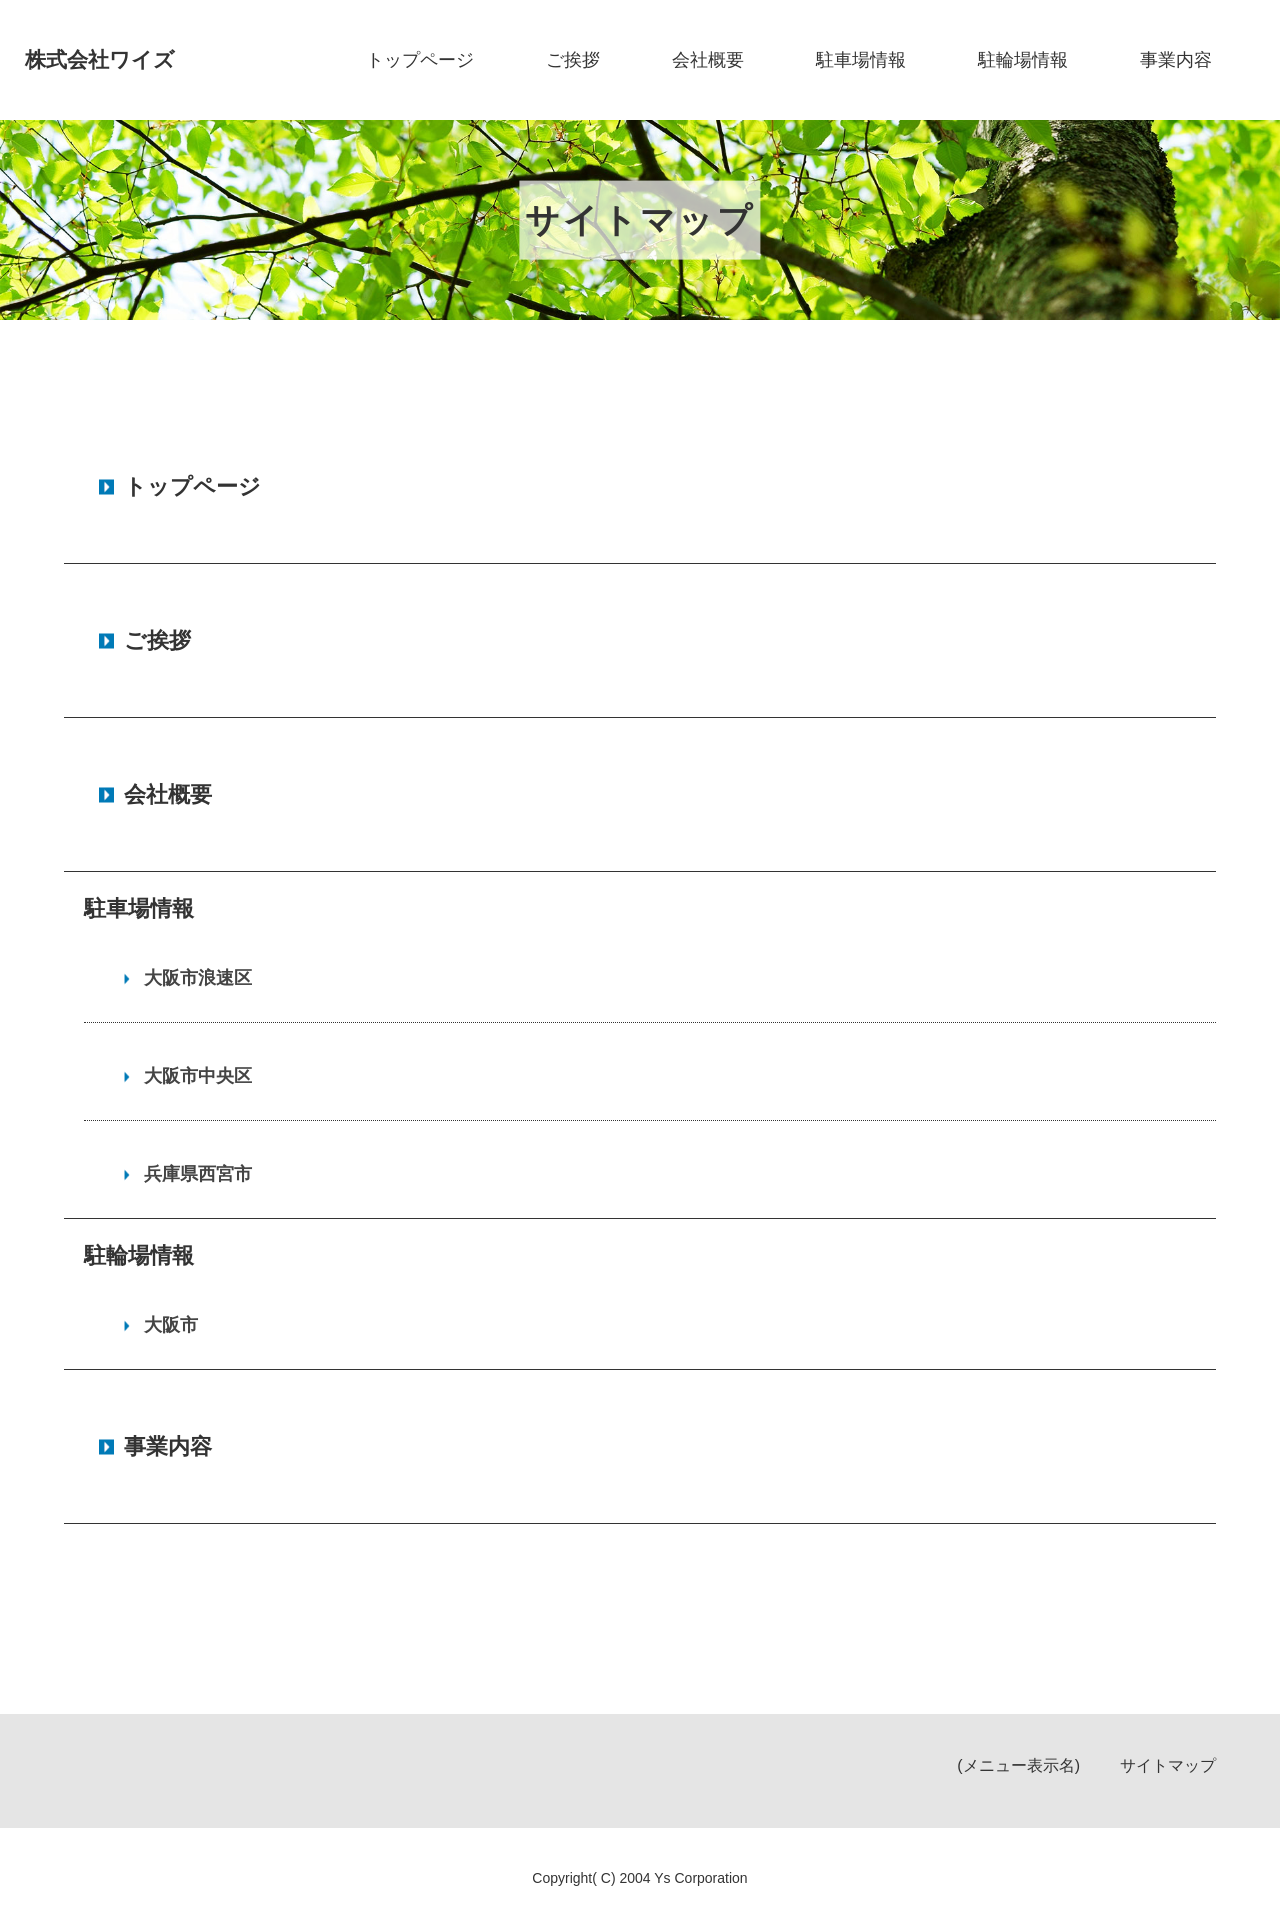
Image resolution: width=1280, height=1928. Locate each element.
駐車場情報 (861, 60)
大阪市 (171, 1325)
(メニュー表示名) (1018, 1765)
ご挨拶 (573, 60)
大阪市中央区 (198, 1076)
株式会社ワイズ (103, 59)
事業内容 (1176, 60)
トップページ (420, 60)
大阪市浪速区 (198, 978)
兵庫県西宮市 (198, 1174)
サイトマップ (1168, 1765)
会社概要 (708, 60)
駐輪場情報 (1023, 60)
